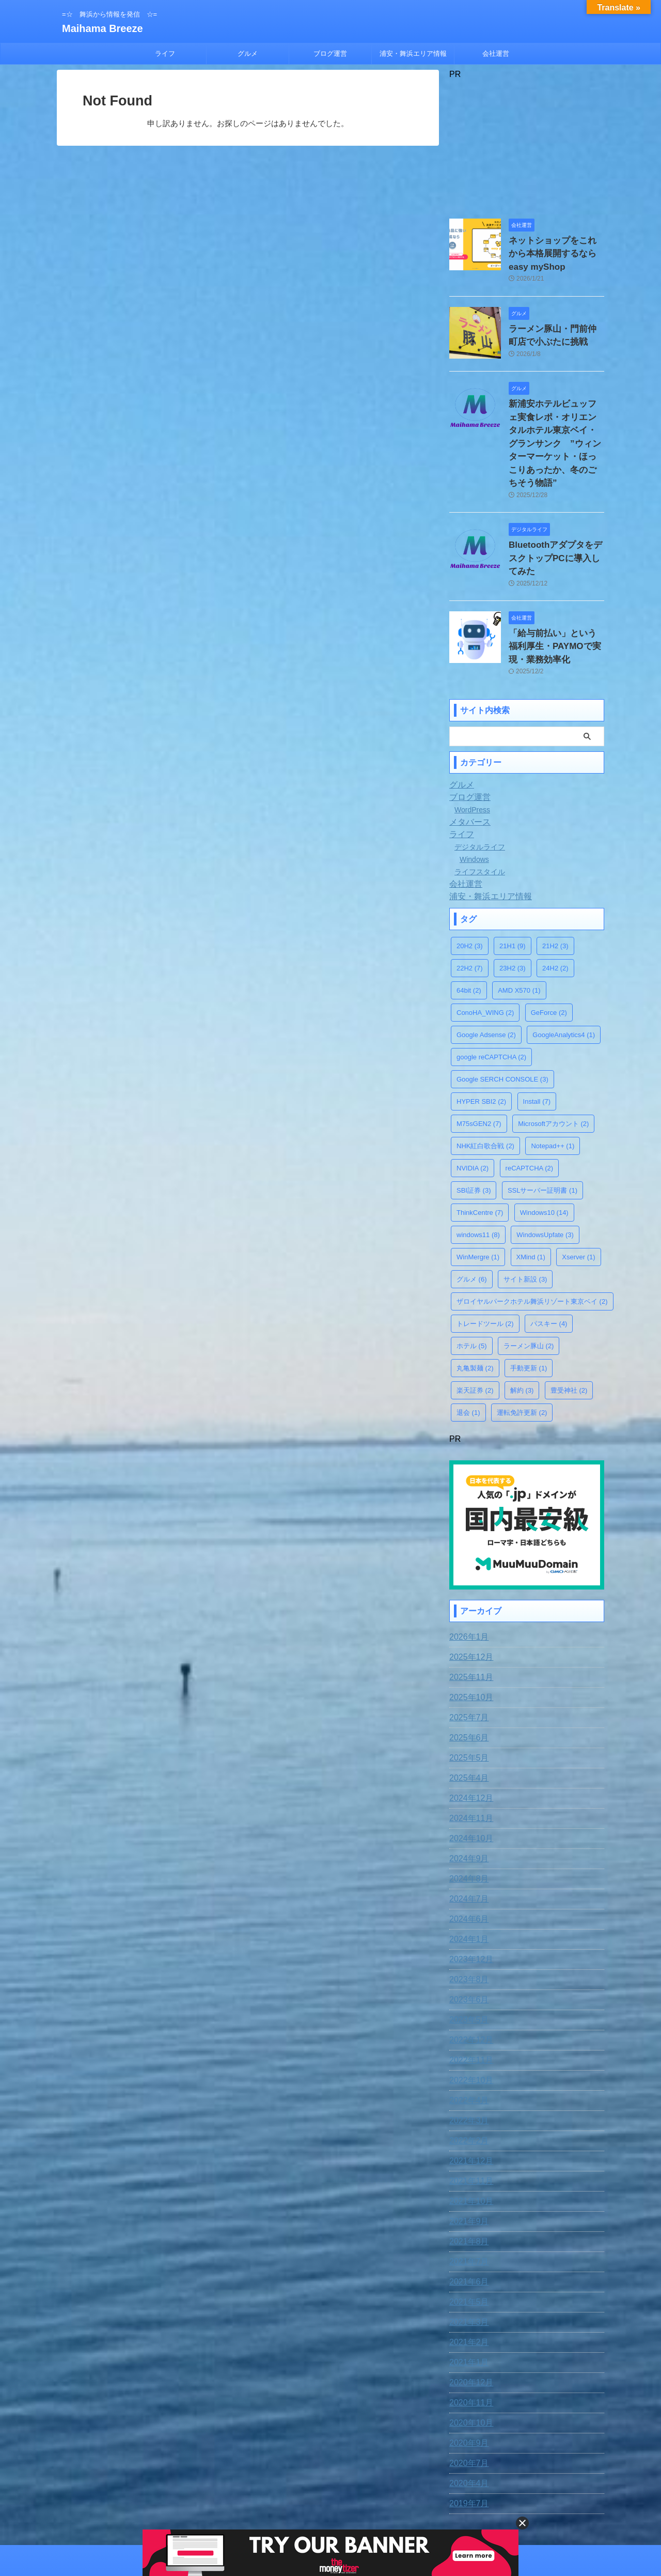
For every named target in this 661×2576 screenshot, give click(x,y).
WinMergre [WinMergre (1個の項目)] (478, 1207)
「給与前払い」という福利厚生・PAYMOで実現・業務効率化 (556, 599)
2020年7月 (466, 2411)
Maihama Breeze (102, 28)
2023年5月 (466, 1968)
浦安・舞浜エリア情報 (413, 53)
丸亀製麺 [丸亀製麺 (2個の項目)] (475, 1318)
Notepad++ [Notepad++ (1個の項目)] (552, 1096)
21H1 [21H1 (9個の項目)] (512, 896)
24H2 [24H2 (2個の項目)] (555, 918)
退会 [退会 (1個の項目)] (468, 1363)
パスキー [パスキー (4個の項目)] (549, 1274)
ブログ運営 (330, 53)
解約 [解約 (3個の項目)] (522, 1341)
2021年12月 (468, 2109)
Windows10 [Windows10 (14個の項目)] (544, 1163)
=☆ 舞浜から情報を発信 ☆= (330, 2528)
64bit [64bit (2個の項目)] (469, 941)
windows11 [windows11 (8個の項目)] (478, 1185)
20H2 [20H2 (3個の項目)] (470, 896)
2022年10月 (468, 2028)
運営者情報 (412, 2508)
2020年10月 (468, 2371)
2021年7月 (466, 2209)
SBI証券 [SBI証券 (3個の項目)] (474, 1141)
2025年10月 (468, 1645)
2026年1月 (466, 1585)
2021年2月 (466, 2290)
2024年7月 (466, 1847)
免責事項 (245, 2508)
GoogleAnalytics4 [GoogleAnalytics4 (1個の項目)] (563, 985)
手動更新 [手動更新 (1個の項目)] (528, 1318)
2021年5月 (466, 2250)
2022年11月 (468, 2008)
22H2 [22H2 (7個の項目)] (470, 918)
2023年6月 (466, 1947)
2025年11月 (468, 1625)
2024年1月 (466, 1887)
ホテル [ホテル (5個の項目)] (472, 1296)
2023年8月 (466, 1927)
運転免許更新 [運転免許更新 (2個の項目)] (522, 1363)
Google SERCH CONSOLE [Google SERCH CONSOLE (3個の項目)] (502, 1030)
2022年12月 (468, 1988)
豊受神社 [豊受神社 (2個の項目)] (569, 1341)
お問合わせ (286, 2508)
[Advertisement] (526, 143)
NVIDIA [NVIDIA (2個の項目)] (473, 1118)
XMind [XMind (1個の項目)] (530, 1207)
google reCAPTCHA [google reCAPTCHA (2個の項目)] (491, 1007)
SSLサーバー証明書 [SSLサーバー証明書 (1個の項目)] (542, 1141)
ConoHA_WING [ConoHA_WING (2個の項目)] (485, 963)
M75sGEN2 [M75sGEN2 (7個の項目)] (479, 1074)
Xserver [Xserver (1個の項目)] (578, 1207)
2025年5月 (466, 1706)
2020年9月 (466, 2391)
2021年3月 (466, 2270)
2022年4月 (466, 2048)
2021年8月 (466, 2189)
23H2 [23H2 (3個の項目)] (512, 918)
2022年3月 (466, 2068)
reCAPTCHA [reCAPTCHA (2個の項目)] (529, 1118)
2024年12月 (468, 1746)
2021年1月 (466, 2310)
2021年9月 (466, 2169)
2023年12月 (468, 1907)
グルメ (248, 53)
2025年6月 (466, 1686)
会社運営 (495, 53)
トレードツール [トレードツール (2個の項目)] (485, 1274)
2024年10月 (468, 1786)
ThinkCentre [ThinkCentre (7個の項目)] (480, 1163)
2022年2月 (466, 2089)
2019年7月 (466, 2451)
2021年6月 (466, 2230)
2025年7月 (466, 1665)
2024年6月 (466, 1867)
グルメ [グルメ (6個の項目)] (472, 1229)
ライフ (165, 53)
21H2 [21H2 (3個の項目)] (555, 896)
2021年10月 (468, 2149)
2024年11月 (468, 1766)
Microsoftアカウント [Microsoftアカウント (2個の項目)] (553, 1074)
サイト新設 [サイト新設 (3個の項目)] (525, 1229)
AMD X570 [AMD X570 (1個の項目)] (519, 941)
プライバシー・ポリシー (350, 2508)
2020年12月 (468, 2330)
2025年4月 (466, 1726)
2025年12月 (468, 1605)
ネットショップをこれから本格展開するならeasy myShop (556, 251)
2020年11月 (468, 2351)
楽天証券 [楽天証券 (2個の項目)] (475, 1341)
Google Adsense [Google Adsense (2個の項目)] (486, 985)
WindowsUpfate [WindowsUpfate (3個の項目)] (545, 1185)
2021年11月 (468, 2129)
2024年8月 (466, 1827)
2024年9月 (466, 1806)
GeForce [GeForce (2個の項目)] (549, 963)
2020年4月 (466, 2431)
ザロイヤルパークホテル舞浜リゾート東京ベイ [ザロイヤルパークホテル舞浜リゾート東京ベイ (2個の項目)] (532, 1252)
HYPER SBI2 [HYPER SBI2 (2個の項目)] (481, 1052)
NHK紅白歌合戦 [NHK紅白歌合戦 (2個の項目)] (485, 1096)
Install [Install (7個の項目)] (536, 1052)
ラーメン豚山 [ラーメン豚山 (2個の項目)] (528, 1296)
